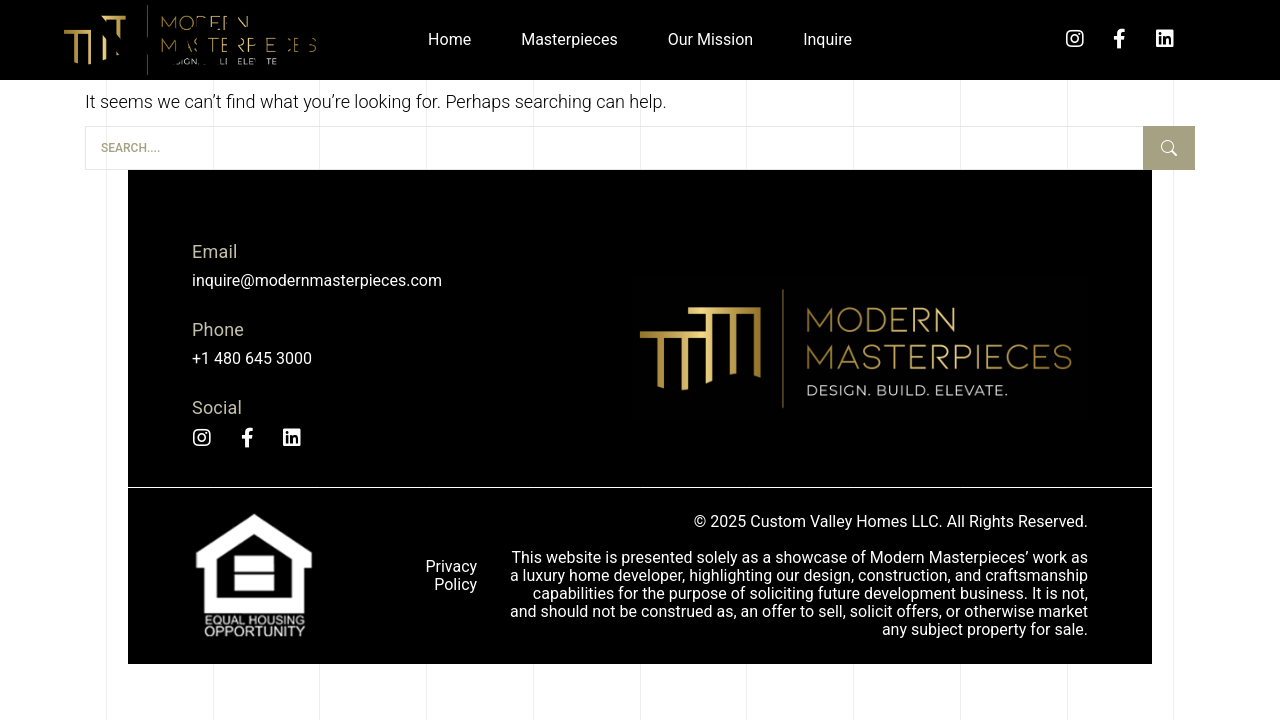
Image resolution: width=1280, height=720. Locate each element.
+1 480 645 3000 (252, 358)
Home (449, 40)
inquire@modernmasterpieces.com (317, 280)
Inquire (827, 40)
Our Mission (710, 40)
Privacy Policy (451, 575)
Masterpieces (569, 40)
